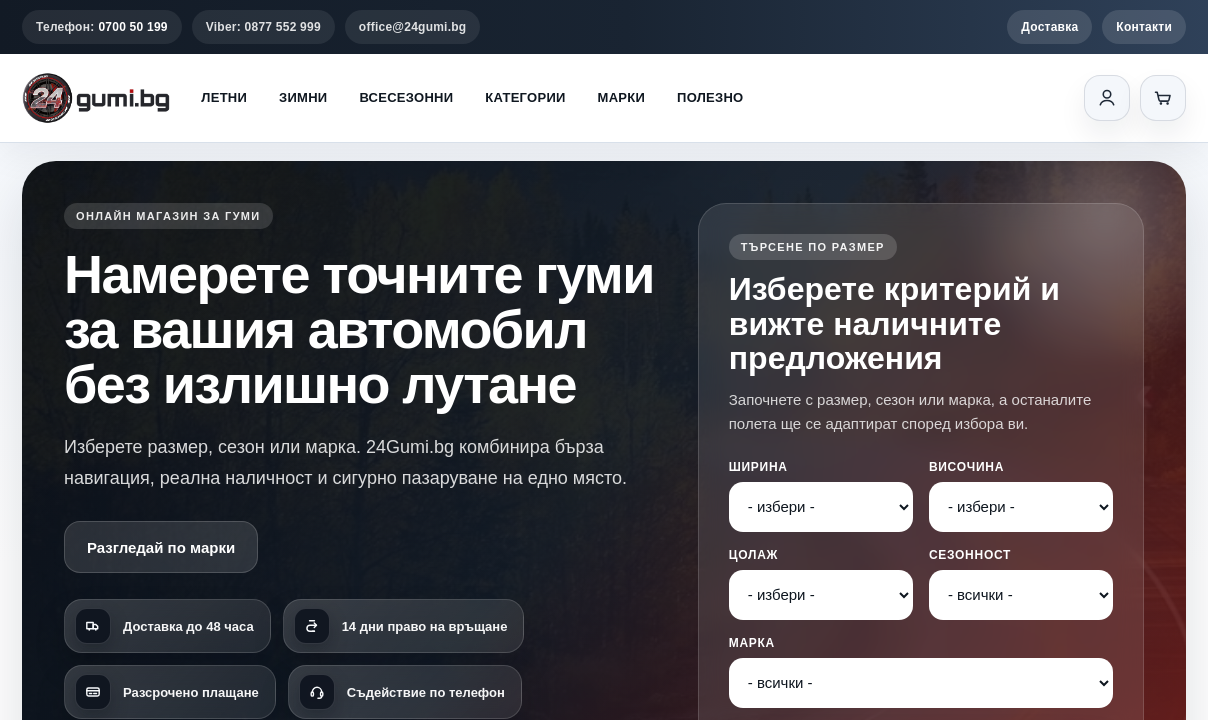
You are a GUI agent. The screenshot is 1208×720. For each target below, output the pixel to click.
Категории (525, 97)
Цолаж (753, 555)
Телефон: (102, 27)
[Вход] (1107, 98)
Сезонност (970, 555)
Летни (224, 97)
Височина (966, 467)
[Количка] (1163, 98)
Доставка (1049, 27)
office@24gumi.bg (413, 27)
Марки (621, 97)
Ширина (758, 467)
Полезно (710, 97)
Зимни (303, 97)
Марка (752, 643)
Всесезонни (406, 97)
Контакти (1144, 27)
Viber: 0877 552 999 (263, 27)
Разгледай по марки (161, 547)
